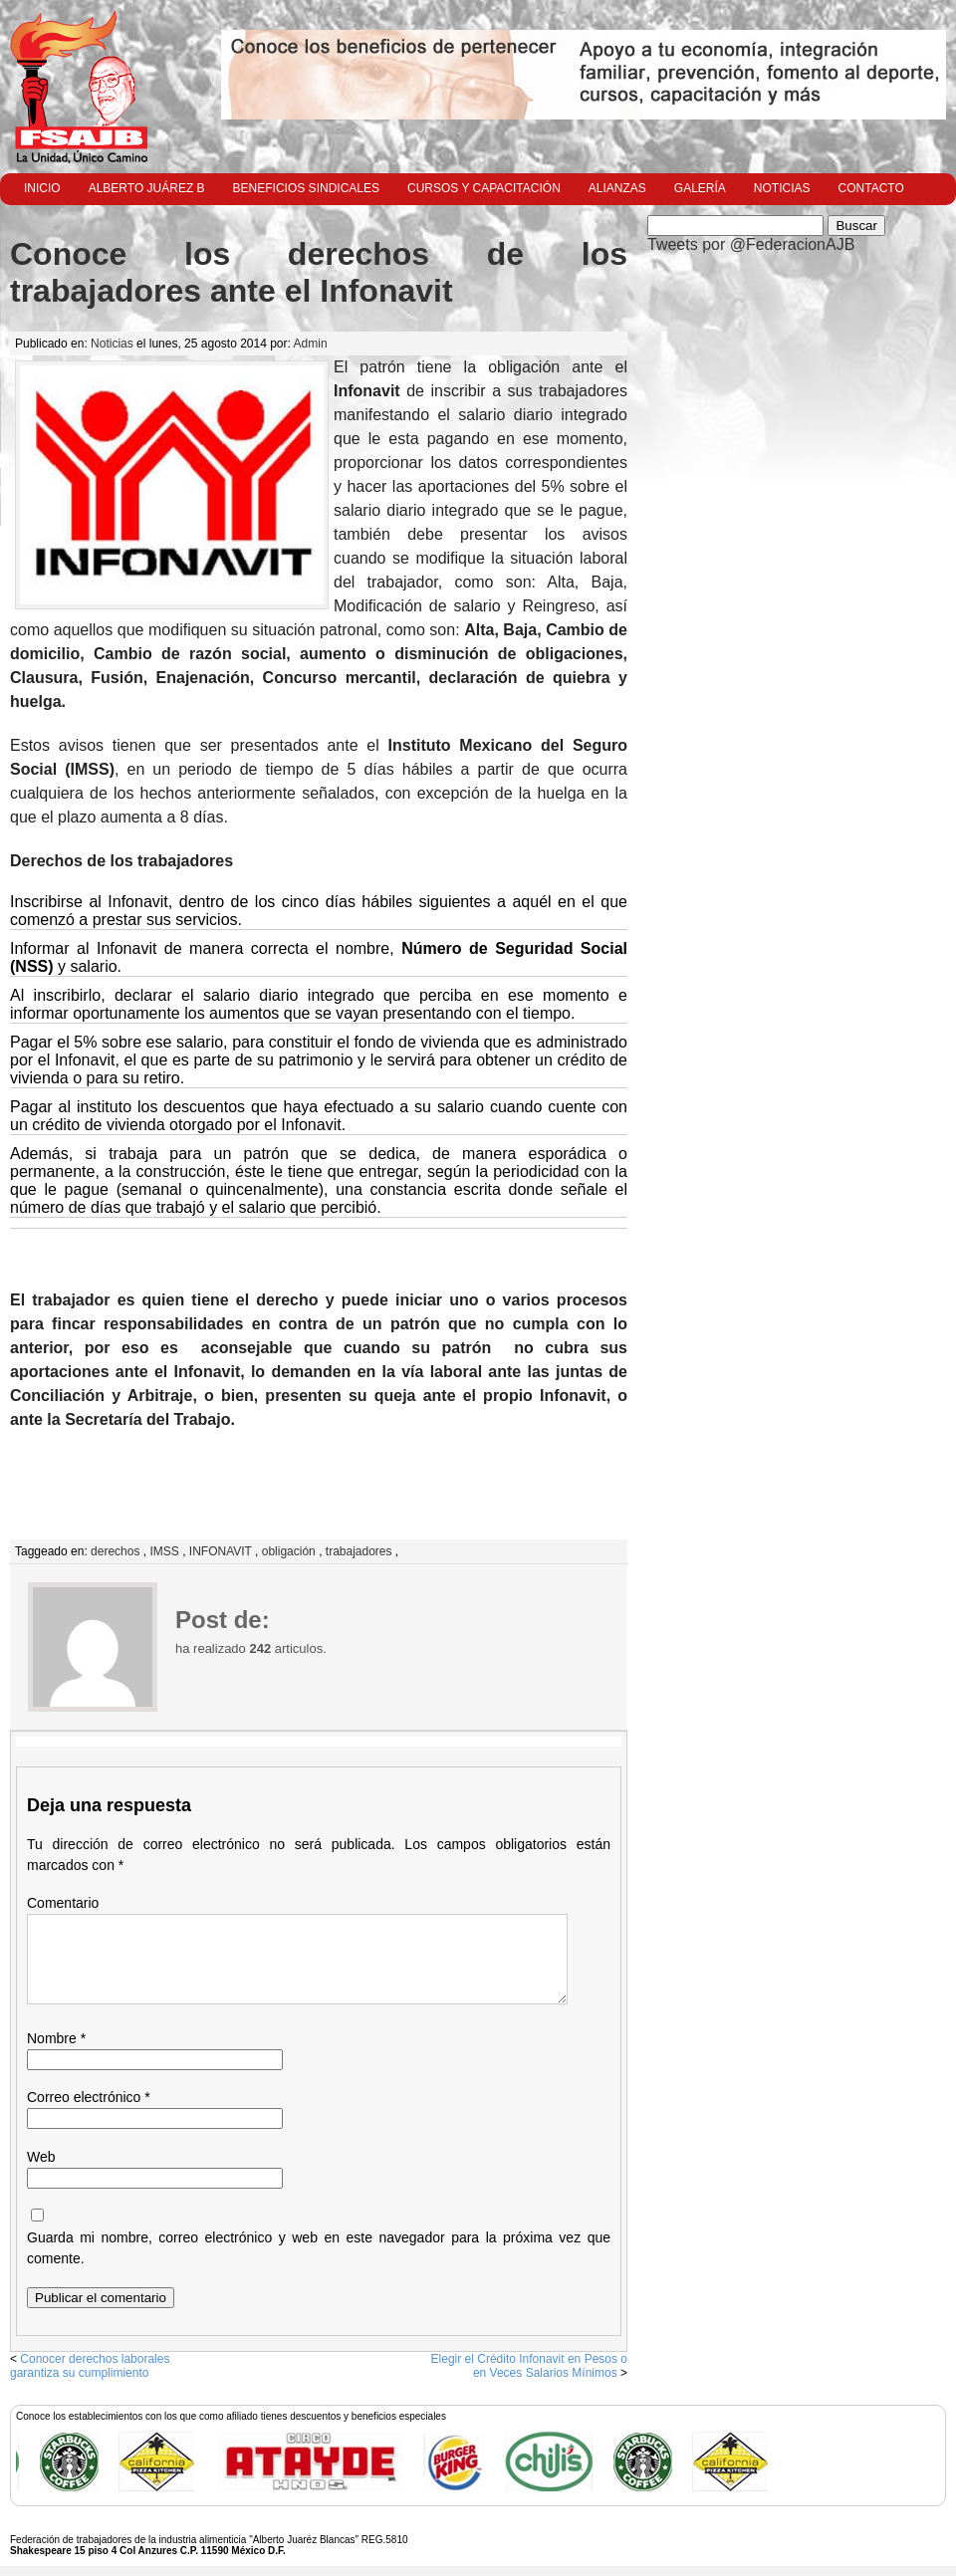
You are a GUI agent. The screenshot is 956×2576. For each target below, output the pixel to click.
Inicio (42, 188)
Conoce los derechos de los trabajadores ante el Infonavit (318, 272)
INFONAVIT (220, 1551)
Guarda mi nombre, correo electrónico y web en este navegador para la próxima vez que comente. (318, 2247)
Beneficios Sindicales (306, 188)
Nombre (56, 2038)
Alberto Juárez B (147, 188)
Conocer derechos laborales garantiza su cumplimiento (89, 2366)
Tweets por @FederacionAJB (750, 244)
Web (41, 2157)
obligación (289, 1551)
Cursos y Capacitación (484, 188)
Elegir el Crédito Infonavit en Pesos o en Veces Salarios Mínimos (529, 2366)
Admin (311, 344)
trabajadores (359, 1551)
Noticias (782, 188)
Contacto (871, 188)
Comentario (63, 1903)
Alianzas (617, 188)
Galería (700, 188)
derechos (115, 1551)
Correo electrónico (88, 2097)
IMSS (163, 1551)
